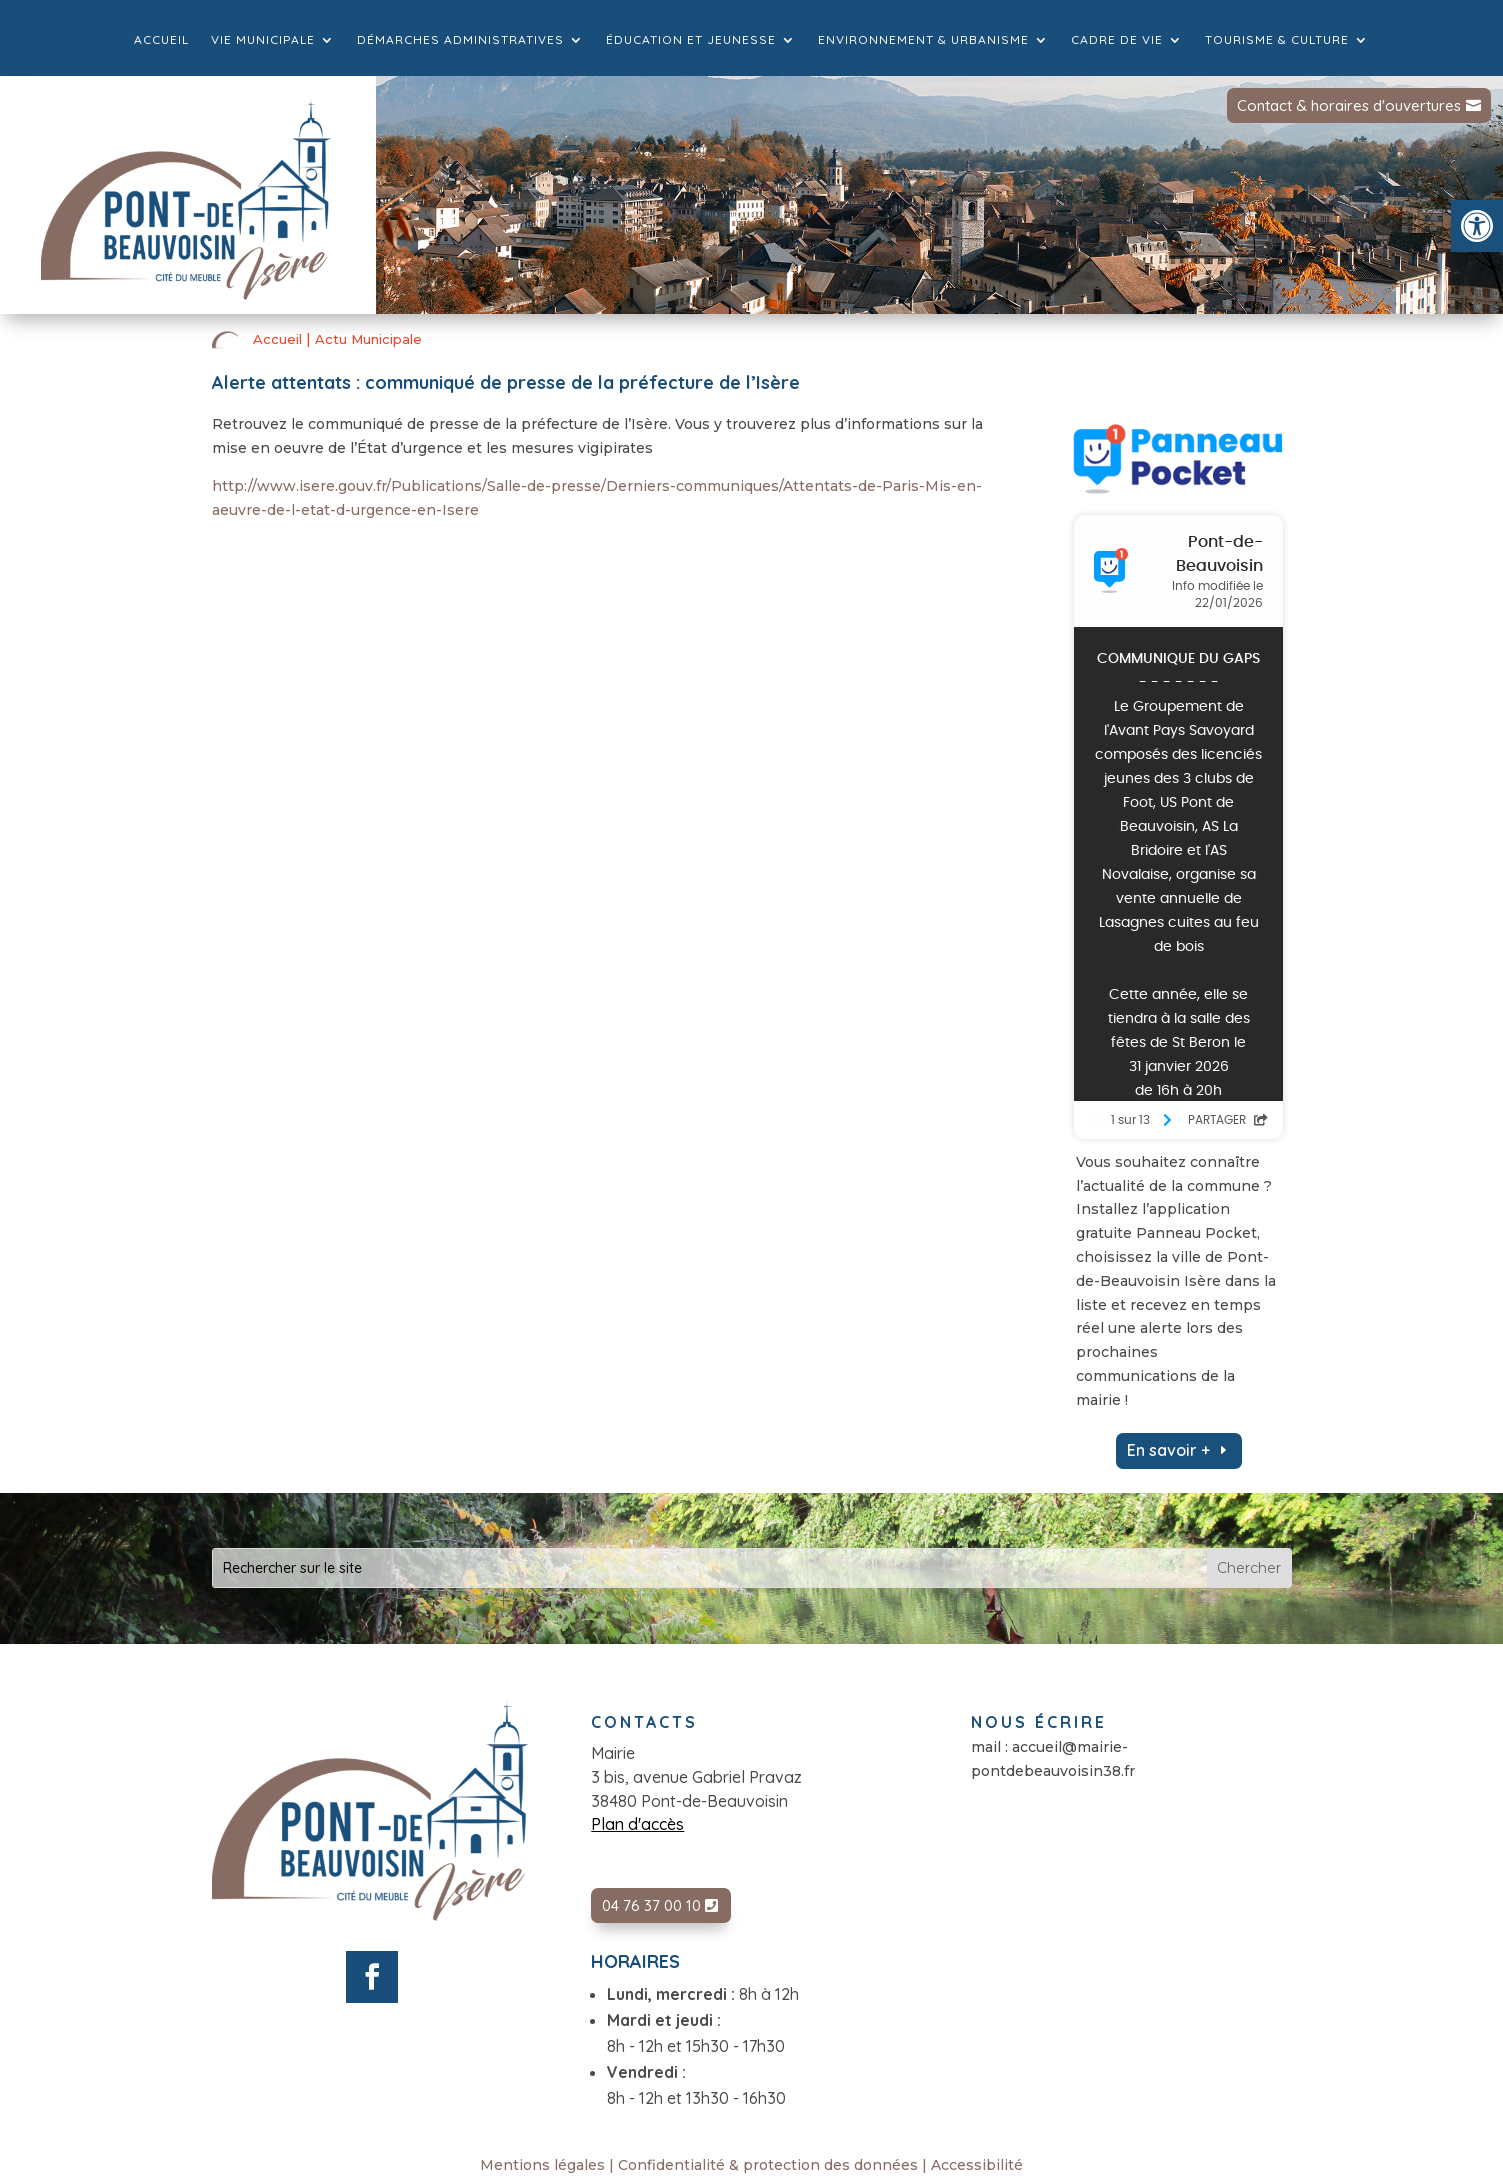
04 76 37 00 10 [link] (651, 1905)
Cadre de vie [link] (1117, 40)
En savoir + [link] (1168, 1450)
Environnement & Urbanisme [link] (923, 40)
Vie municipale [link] (263, 40)
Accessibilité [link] (977, 2165)
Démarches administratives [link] (460, 40)
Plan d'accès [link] (637, 1824)
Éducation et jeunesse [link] (691, 40)
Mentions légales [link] (542, 2165)
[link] (1477, 226)
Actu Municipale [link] (368, 339)
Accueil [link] (161, 40)
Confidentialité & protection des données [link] (768, 2165)
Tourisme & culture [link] (1277, 40)
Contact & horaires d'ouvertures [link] (1349, 105)
